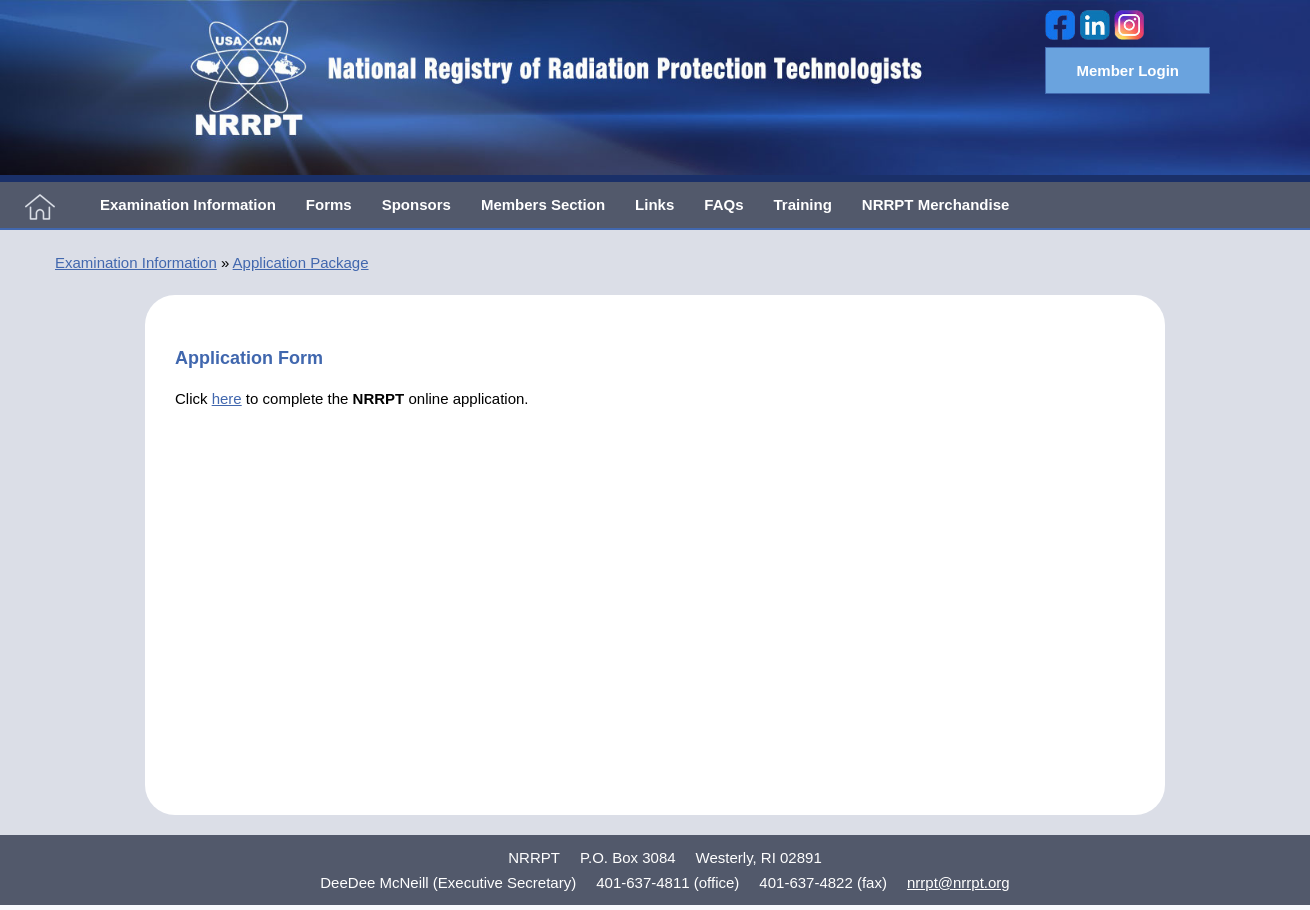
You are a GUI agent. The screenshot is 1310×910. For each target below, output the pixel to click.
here (227, 398)
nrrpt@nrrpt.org (958, 882)
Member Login (1127, 70)
